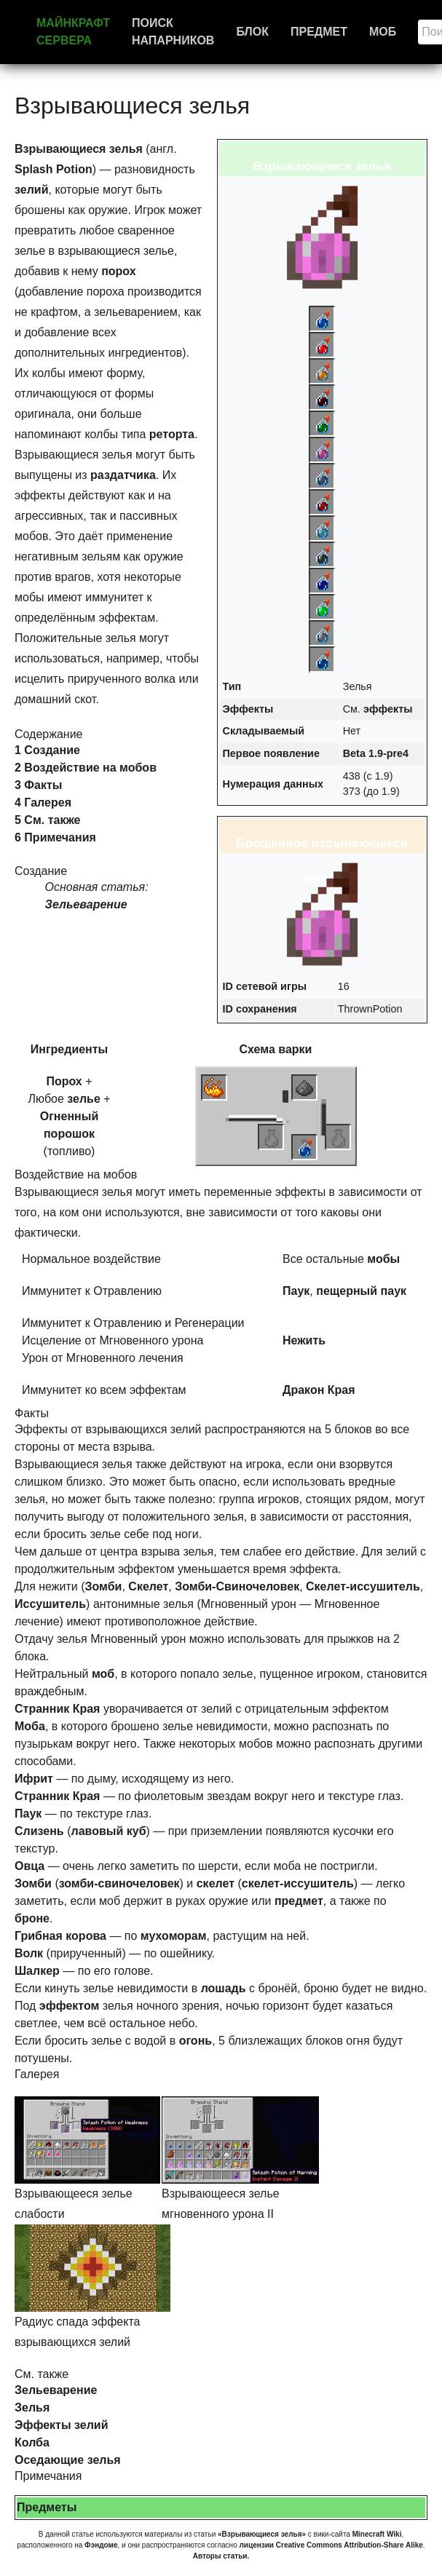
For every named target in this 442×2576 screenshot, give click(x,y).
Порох (64, 1081)
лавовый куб (108, 1831)
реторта (171, 434)
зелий (31, 189)
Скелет (148, 1586)
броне (32, 1918)
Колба (32, 2442)
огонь (196, 2040)
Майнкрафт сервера (73, 32)
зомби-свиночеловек (119, 1883)
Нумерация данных (273, 784)
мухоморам (174, 1936)
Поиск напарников (173, 32)
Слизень (39, 1831)
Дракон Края (319, 1390)
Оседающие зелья (68, 2460)
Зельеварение (86, 904)
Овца (29, 1866)
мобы (383, 1259)
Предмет (319, 31)
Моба (30, 1726)
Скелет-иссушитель (363, 1586)
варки (295, 1049)
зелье (83, 1099)
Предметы (46, 2507)
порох (118, 271)
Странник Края (57, 1709)
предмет (299, 1901)
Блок (252, 31)
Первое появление (271, 753)
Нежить (304, 1340)
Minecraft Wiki (377, 2534)
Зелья (32, 2407)
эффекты (387, 709)
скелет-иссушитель (298, 1883)
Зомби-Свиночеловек (237, 1586)
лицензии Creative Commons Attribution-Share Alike (330, 2545)
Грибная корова (60, 1936)
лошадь (223, 1988)
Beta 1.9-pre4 (376, 753)
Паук (296, 1291)
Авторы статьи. (221, 2556)
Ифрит (34, 1778)
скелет (215, 1883)
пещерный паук (361, 1291)
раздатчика (123, 475)
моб (103, 1674)
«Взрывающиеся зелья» (262, 2534)
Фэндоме (100, 2545)
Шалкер (37, 1971)
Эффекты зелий (61, 2425)
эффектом (69, 2006)
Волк (29, 1953)
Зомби (103, 1586)
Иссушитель (50, 1604)
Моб (382, 31)
